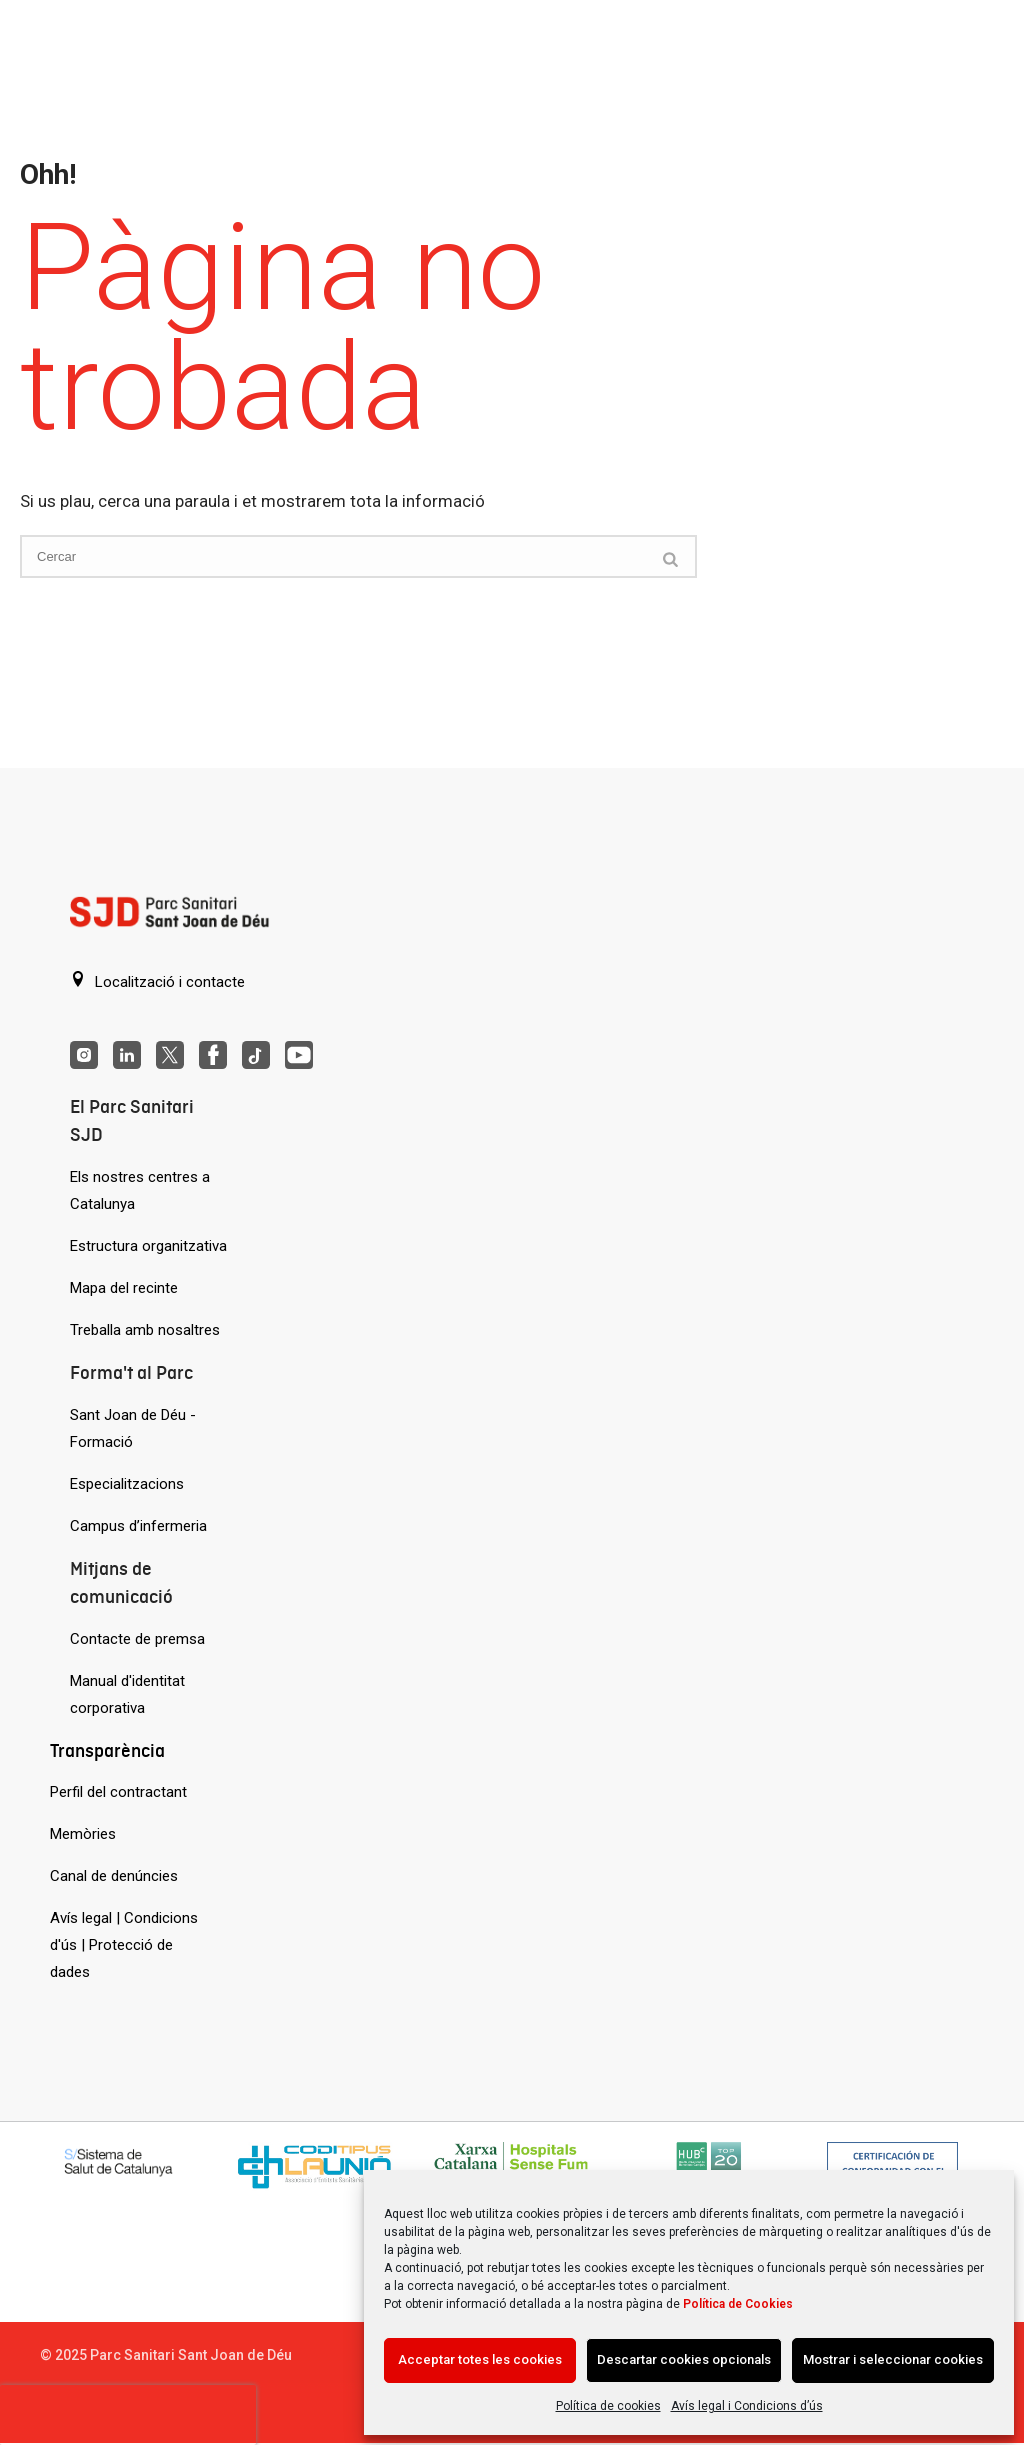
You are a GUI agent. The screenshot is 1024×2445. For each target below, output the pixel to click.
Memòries (83, 1834)
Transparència (107, 1750)
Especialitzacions (127, 1484)
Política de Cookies (738, 2304)
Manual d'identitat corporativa (127, 1694)
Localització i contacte (157, 981)
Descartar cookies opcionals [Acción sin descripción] (684, 2359)
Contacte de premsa (137, 1639)
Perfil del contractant (118, 1792)
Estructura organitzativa (148, 1246)
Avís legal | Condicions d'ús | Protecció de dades (124, 1945)
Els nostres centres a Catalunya (140, 1190)
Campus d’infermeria (138, 1526)
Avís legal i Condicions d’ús (747, 2406)
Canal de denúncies (114, 1876)
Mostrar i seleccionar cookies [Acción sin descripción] (893, 2359)
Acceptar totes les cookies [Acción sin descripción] (480, 2359)
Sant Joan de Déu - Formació (133, 1428)
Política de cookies (608, 2406)
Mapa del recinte (124, 1288)
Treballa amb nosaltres (145, 1330)
